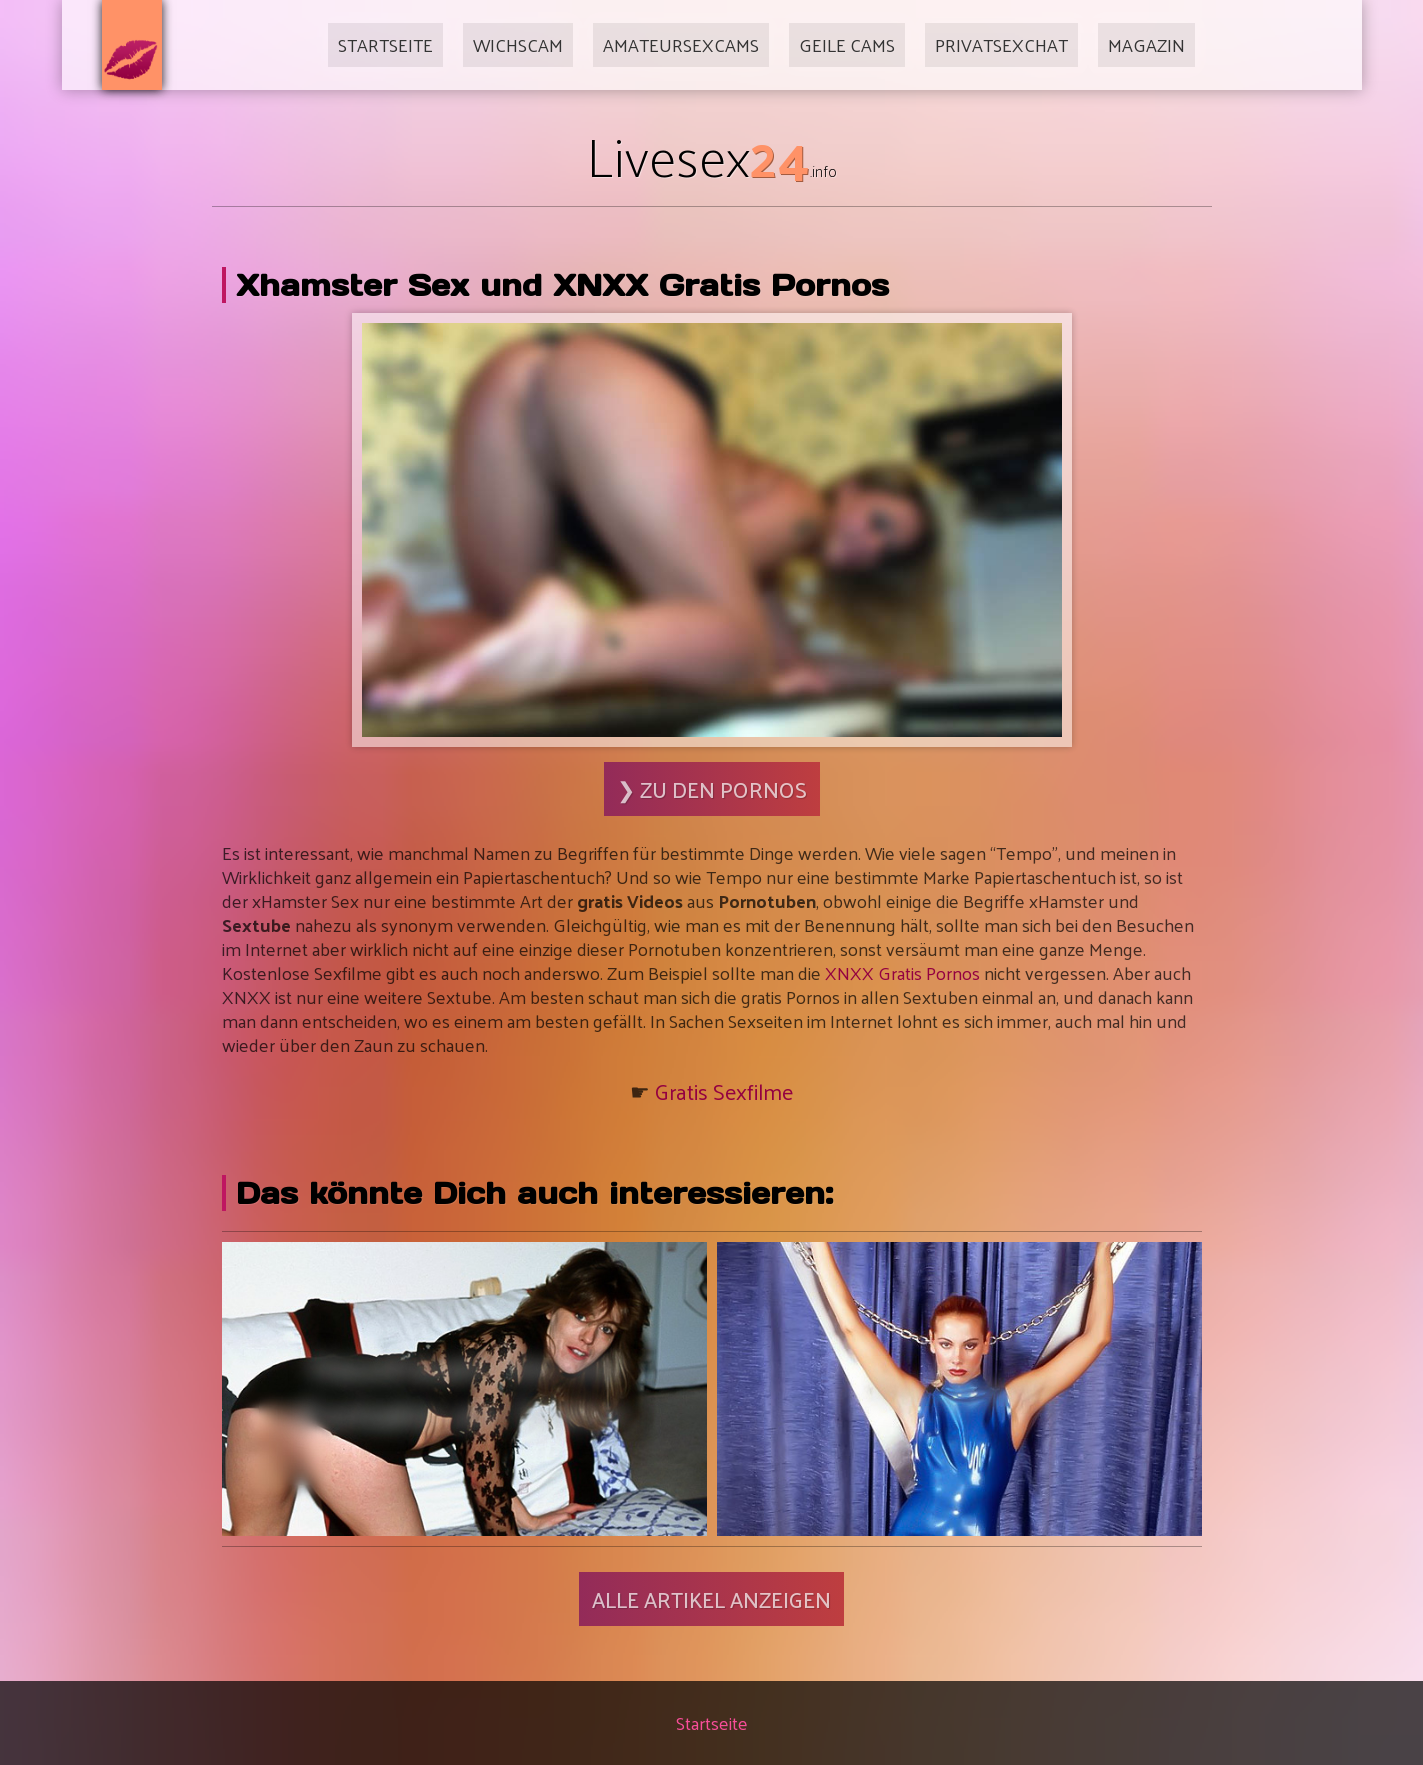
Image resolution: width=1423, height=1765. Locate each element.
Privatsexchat (1001, 44)
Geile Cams (847, 44)
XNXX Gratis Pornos (902, 972)
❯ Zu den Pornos (712, 789)
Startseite (385, 44)
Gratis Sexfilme (724, 1091)
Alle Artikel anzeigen (711, 1599)
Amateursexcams (681, 44)
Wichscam (518, 44)
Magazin (1146, 44)
